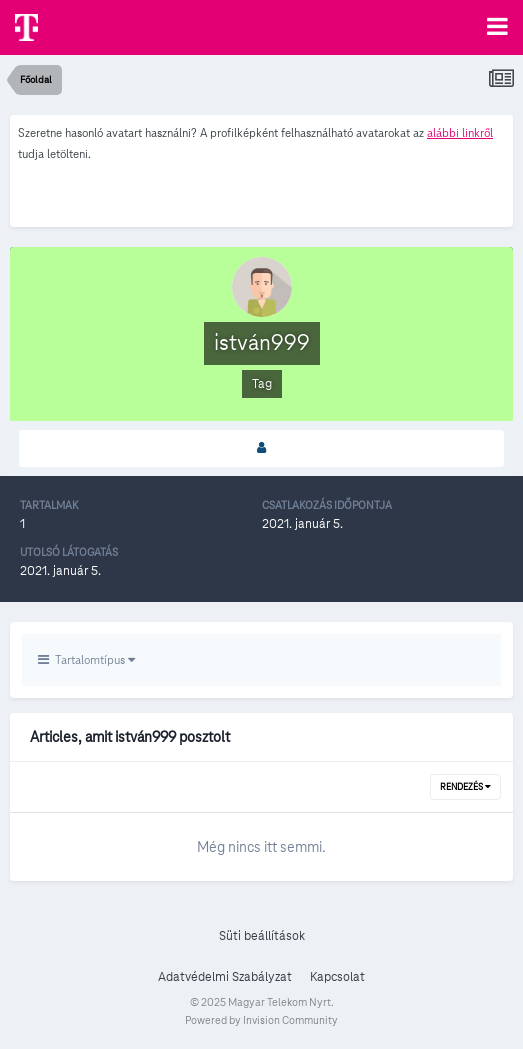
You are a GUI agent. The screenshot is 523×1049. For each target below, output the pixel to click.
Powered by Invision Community (261, 1020)
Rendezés (465, 787)
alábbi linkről (460, 132)
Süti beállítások (262, 936)
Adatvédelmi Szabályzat (225, 977)
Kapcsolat (337, 977)
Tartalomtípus (86, 659)
